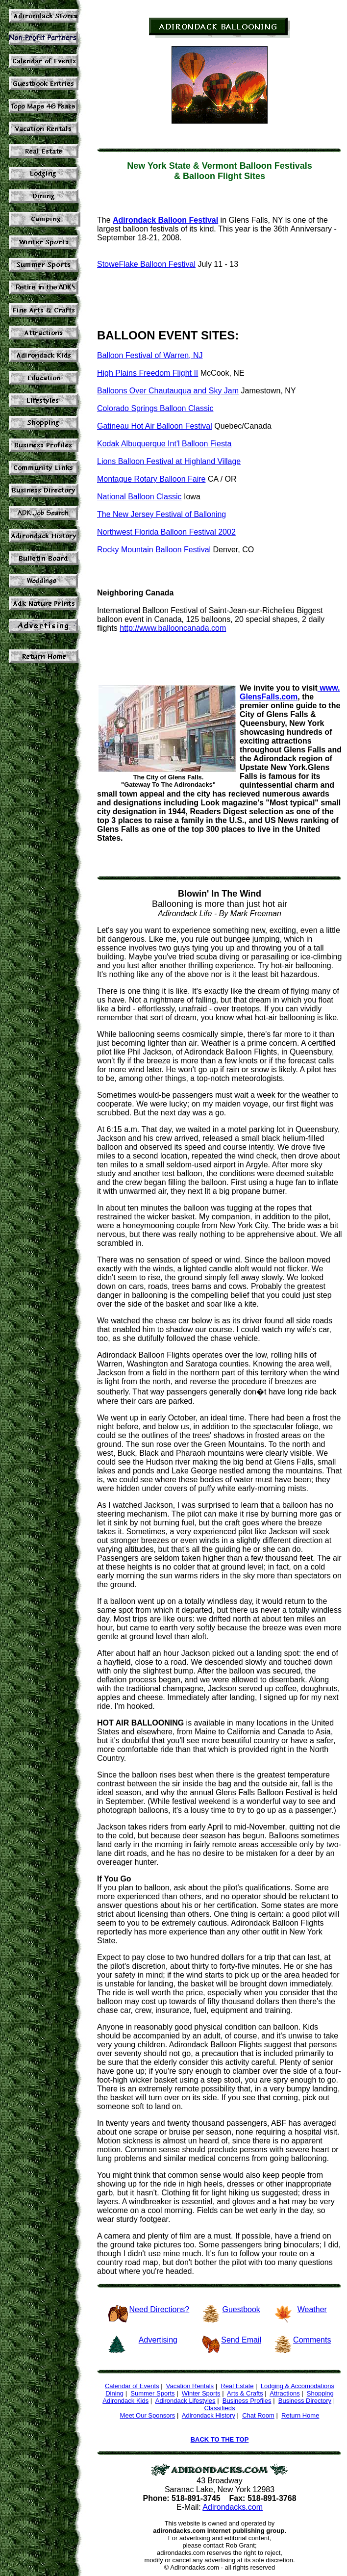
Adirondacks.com (232, 2507)
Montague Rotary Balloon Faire (151, 479)
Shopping (320, 2393)
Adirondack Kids (125, 2400)
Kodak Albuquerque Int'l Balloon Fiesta (164, 443)
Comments (312, 2340)
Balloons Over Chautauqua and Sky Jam (168, 390)
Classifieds (219, 2408)
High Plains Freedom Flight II (147, 373)
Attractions (284, 2393)
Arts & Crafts (245, 2393)
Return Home (300, 2415)
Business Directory (304, 2400)
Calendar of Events (132, 2386)
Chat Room (258, 2415)
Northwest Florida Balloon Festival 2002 (166, 532)
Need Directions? (159, 2309)
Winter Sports (201, 2393)
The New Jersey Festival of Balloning (161, 514)
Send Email (241, 2340)
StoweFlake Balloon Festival (146, 264)
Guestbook (241, 2309)
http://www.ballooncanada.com (173, 628)
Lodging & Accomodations (297, 2386)
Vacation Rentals (190, 2386)
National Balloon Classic (139, 496)
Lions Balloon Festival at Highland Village (169, 461)
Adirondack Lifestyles (185, 2400)
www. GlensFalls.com (290, 692)
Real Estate (237, 2386)
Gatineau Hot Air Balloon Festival (154, 426)
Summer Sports (152, 2393)
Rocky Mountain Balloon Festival (154, 549)
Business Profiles (247, 2400)
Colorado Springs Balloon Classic (155, 408)
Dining (114, 2393)
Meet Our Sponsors (147, 2415)
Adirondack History (208, 2415)
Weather (312, 2309)
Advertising (158, 2340)
